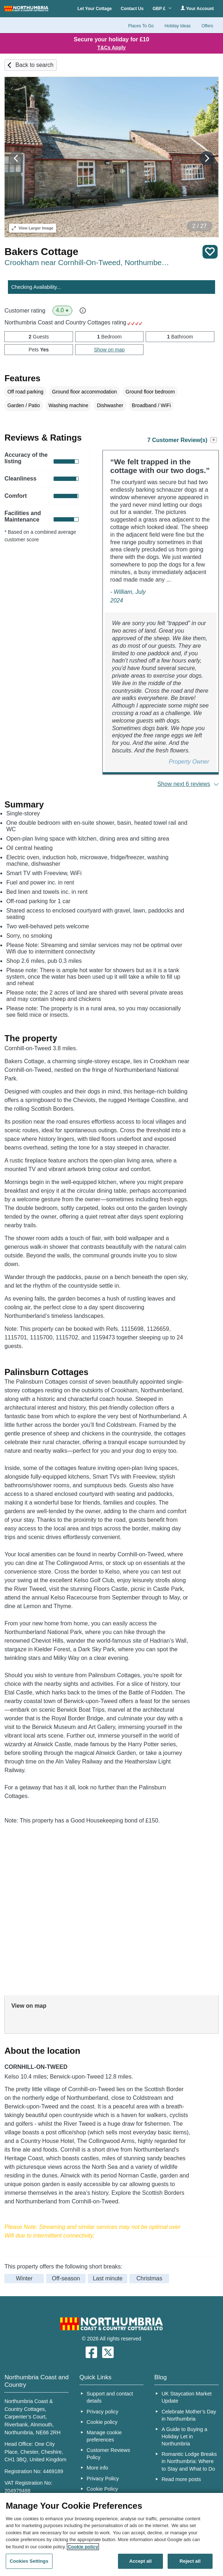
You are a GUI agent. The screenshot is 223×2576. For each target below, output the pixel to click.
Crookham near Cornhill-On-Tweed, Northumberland (86, 262)
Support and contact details (110, 2397)
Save (210, 252)
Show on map (109, 349)
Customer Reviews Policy (108, 2453)
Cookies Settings (29, 2561)
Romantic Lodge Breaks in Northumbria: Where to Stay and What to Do (189, 2461)
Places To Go (141, 25)
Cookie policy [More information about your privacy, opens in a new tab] (83, 2546)
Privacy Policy (103, 2478)
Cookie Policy (102, 2489)
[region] (111, 2534)
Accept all (140, 2561)
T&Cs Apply (111, 47)
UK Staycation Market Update (186, 2397)
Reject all (189, 2561)
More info (97, 2468)
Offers (207, 25)
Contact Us (132, 8)
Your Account (197, 8)
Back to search (34, 65)
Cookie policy (102, 2422)
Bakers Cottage (41, 251)
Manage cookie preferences (104, 2436)
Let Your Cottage (94, 8)
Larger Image (32, 228)
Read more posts (181, 2479)
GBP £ (162, 8)
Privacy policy (102, 2412)
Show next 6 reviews (183, 784)
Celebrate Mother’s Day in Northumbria (188, 2415)
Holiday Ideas (177, 25)
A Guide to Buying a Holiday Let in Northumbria (184, 2436)
